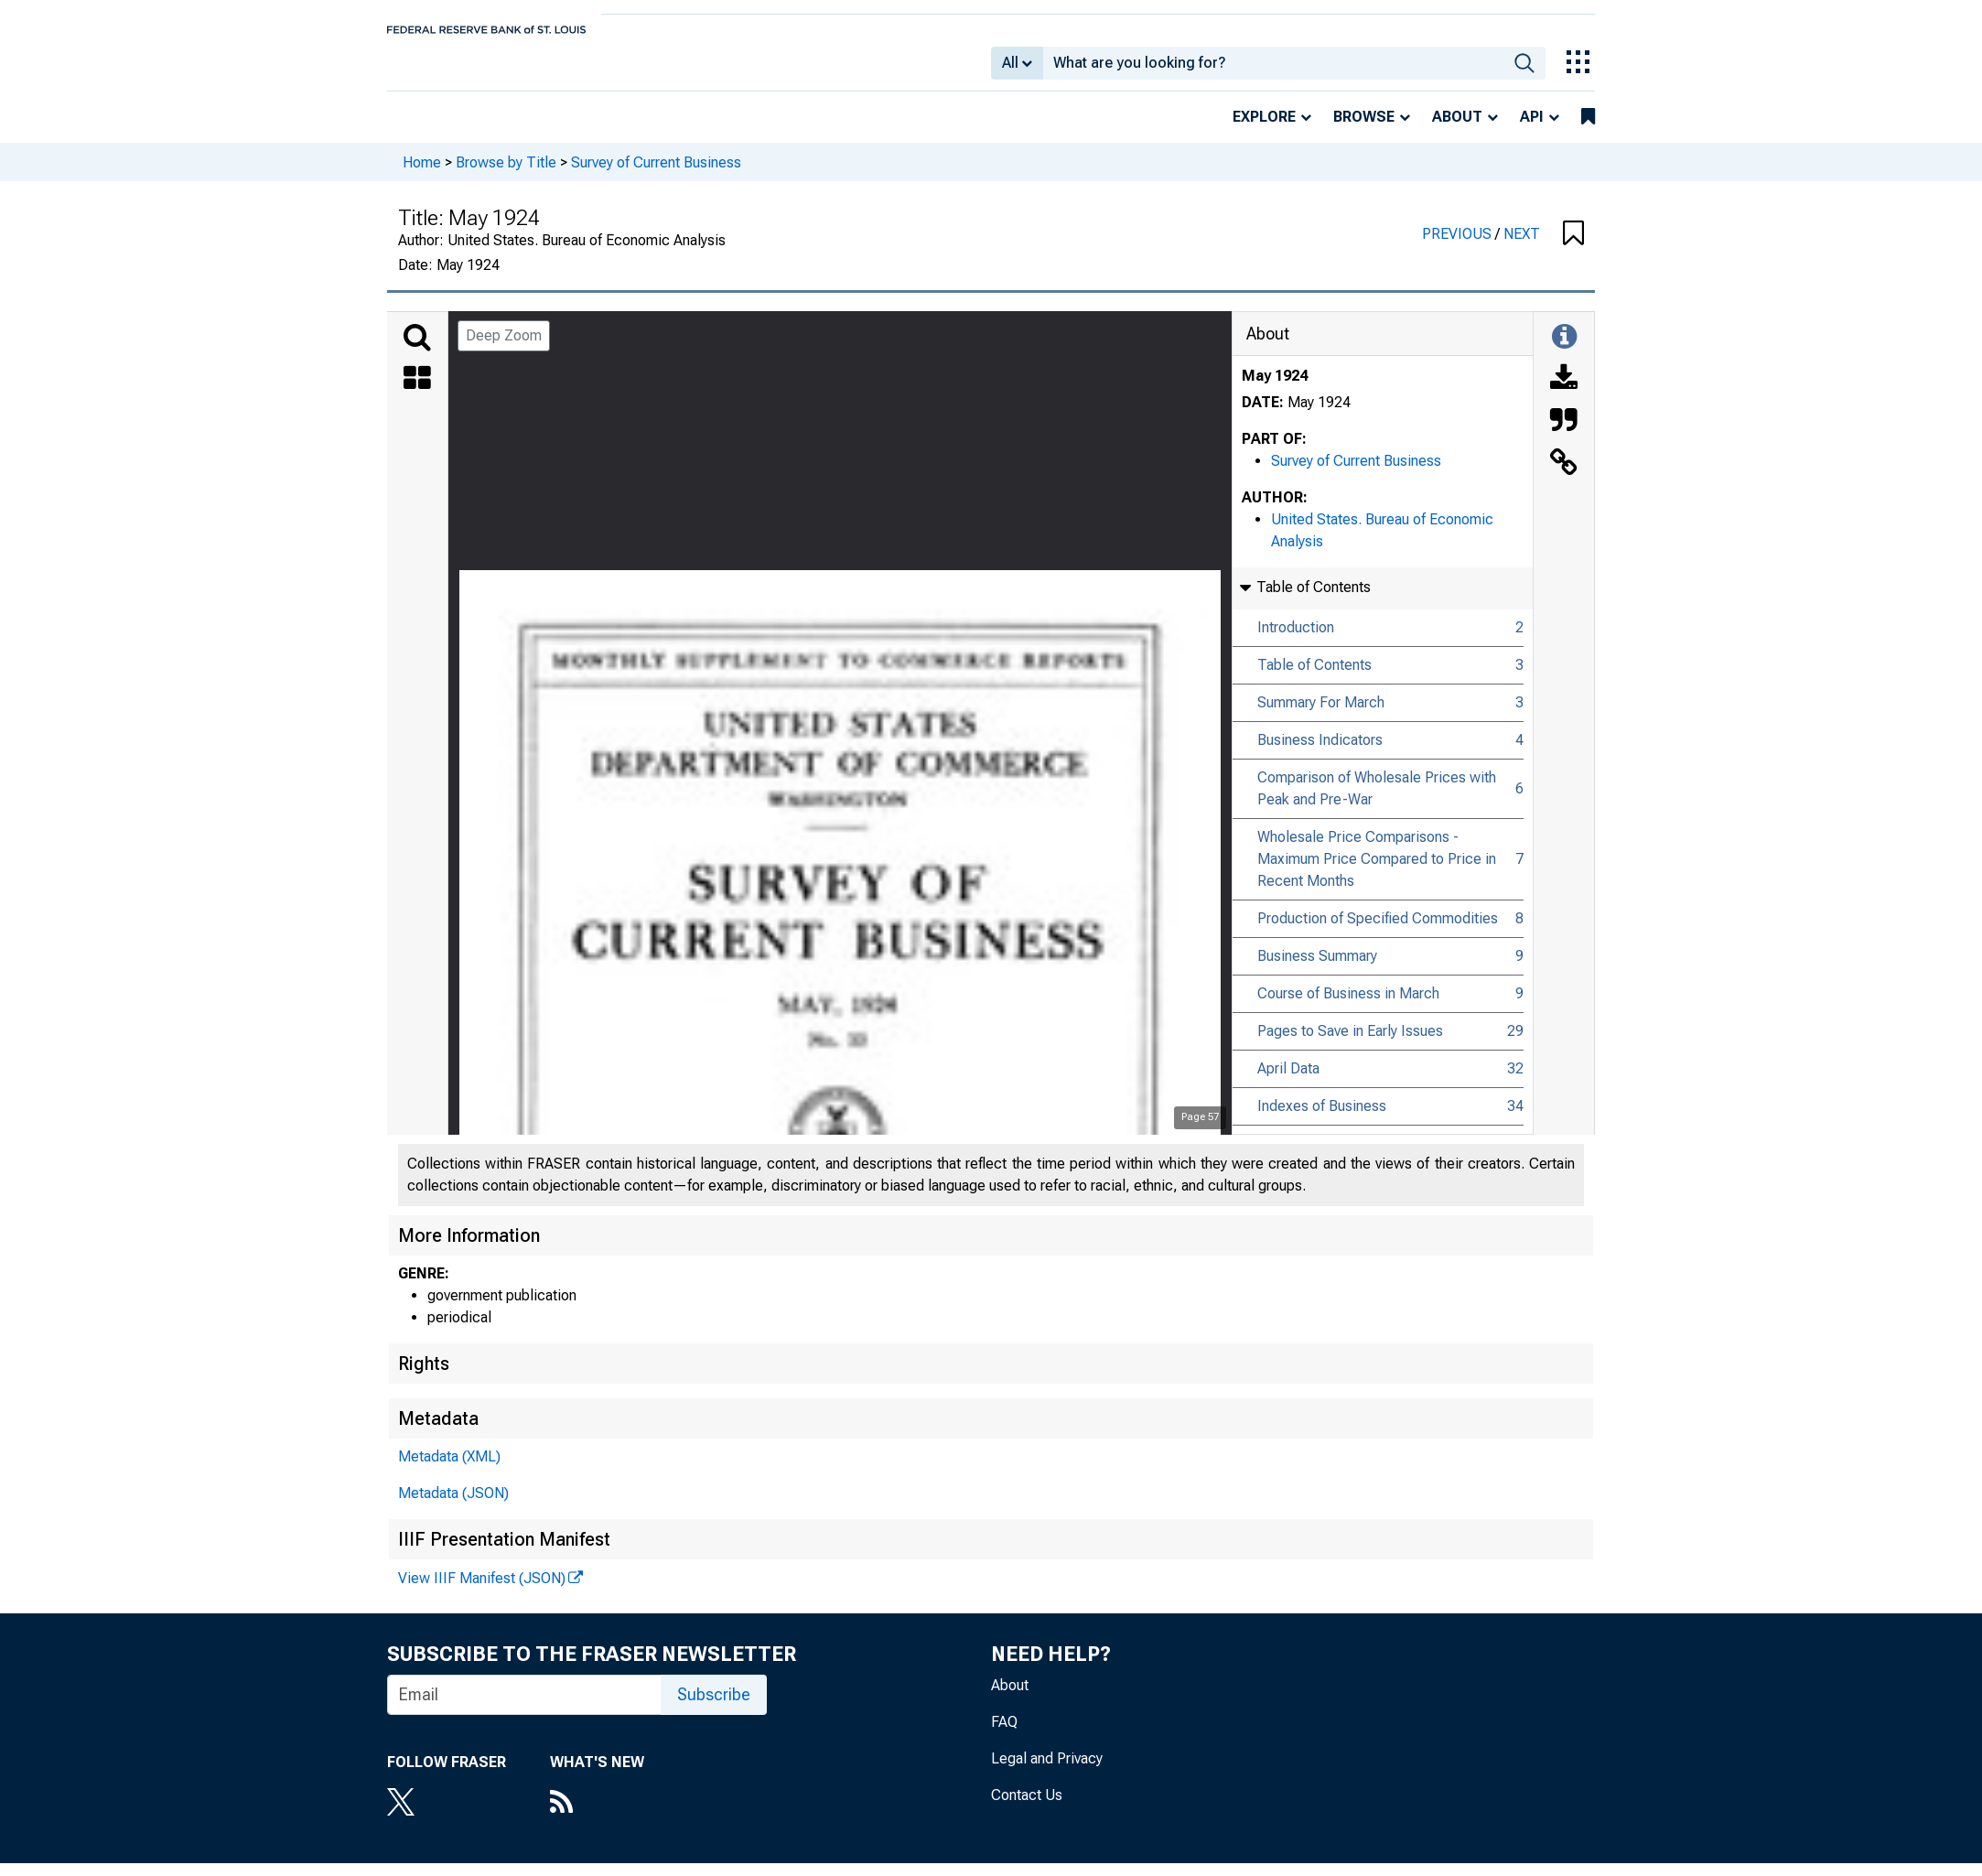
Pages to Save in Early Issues (1350, 1043)
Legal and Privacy (1047, 1771)
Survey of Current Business (656, 174)
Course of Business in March (1348, 1006)
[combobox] (1273, 69)
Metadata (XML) (449, 1469)
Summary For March (1320, 715)
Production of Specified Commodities (1377, 931)
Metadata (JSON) (453, 1506)
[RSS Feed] (597, 1816)
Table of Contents (1314, 677)
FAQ (1004, 1734)
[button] (1573, 247)
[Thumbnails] (417, 392)
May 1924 (1275, 388)
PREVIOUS (1458, 246)
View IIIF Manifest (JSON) (482, 1591)
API (1532, 129)
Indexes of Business (1321, 1118)
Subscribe (713, 1707)
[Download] (1564, 392)
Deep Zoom (504, 348)
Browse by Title (506, 174)
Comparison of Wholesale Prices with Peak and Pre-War (1376, 801)
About (1457, 129)
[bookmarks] (1588, 130)
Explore (1264, 129)
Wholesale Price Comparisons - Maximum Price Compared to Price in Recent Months (1376, 871)
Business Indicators (1320, 752)
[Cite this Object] (1564, 434)
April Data (1288, 1081)
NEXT (1521, 246)
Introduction (1295, 640)
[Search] (417, 350)
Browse (1364, 129)
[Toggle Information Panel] (1564, 350)
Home (422, 174)
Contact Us (1026, 1808)
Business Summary (1317, 968)
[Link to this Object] (1564, 476)
